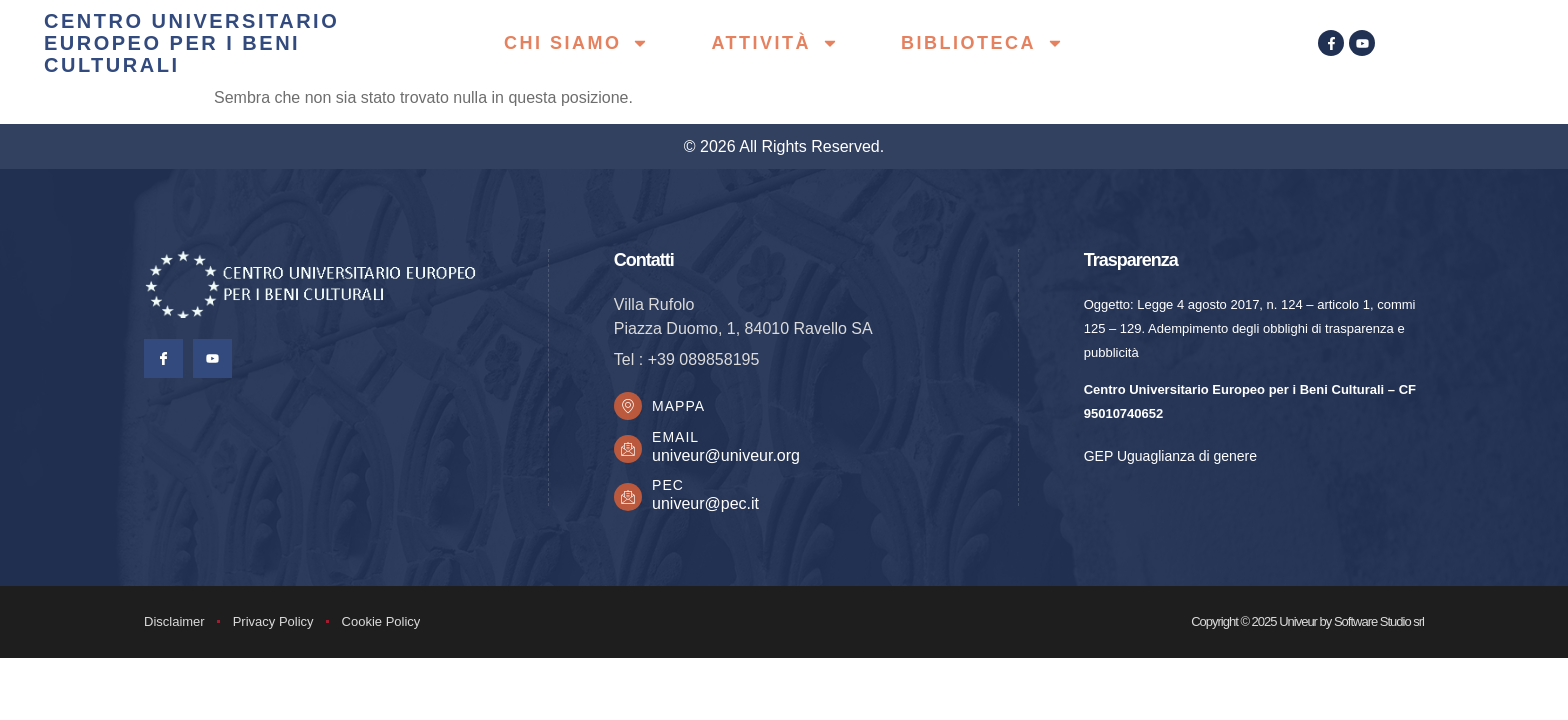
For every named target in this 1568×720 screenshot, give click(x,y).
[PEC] (629, 499)
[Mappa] (629, 407)
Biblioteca (982, 43)
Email (677, 439)
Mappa (680, 407)
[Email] (629, 451)
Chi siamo (577, 43)
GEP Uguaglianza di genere (1170, 456)
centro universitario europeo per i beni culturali (191, 43)
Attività (775, 43)
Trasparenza (1131, 260)
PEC (670, 487)
